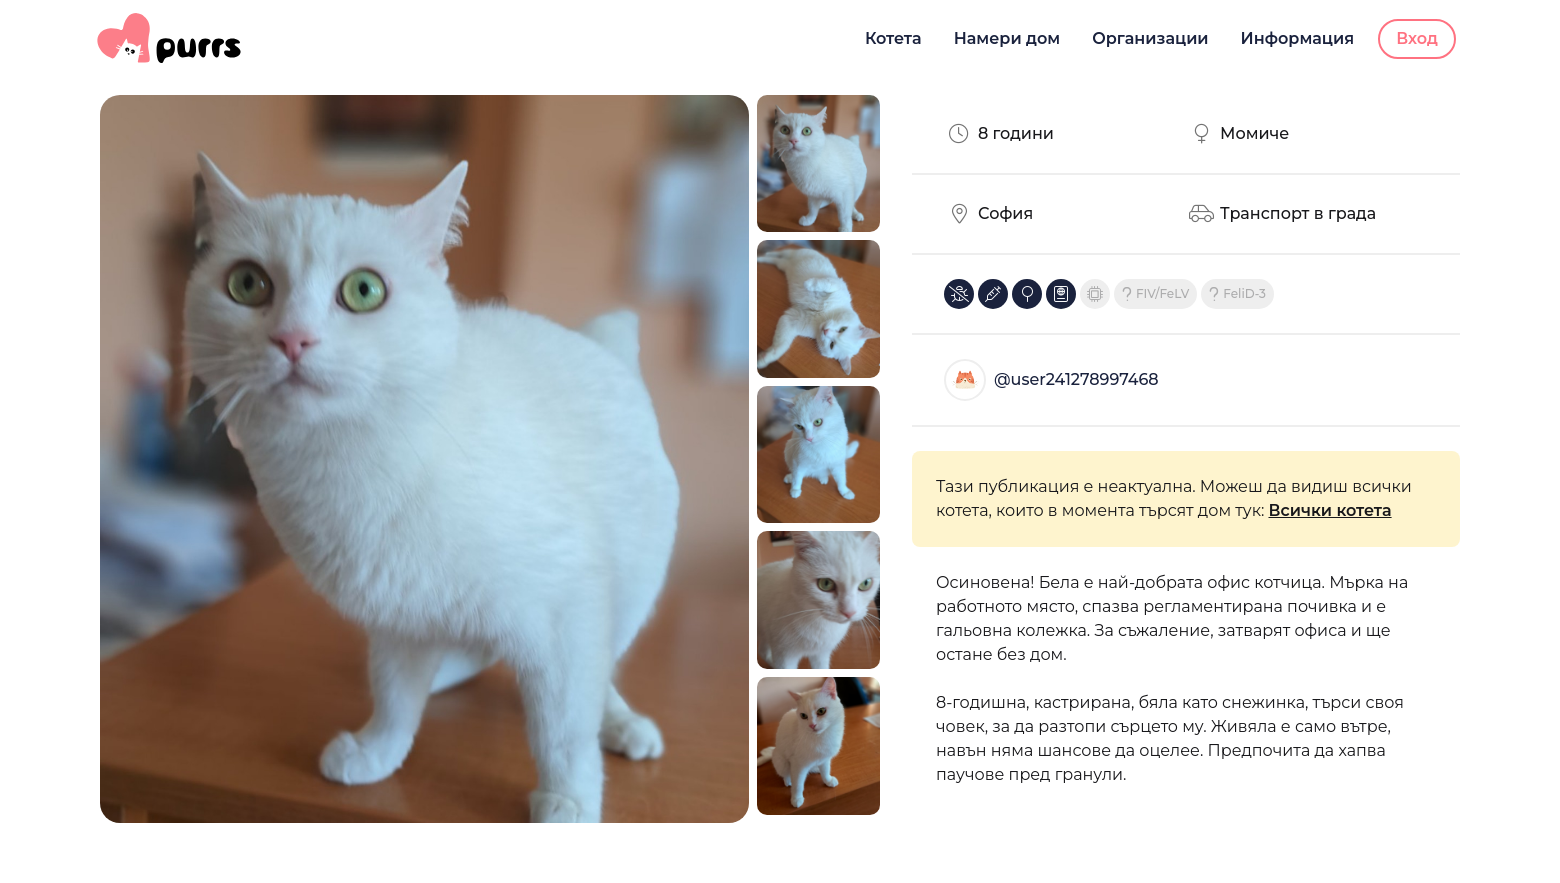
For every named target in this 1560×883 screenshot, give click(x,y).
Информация (1298, 38)
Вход (1417, 38)
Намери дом (1007, 38)
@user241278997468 (1076, 379)
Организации (1150, 38)
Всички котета (1329, 510)
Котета (893, 38)
